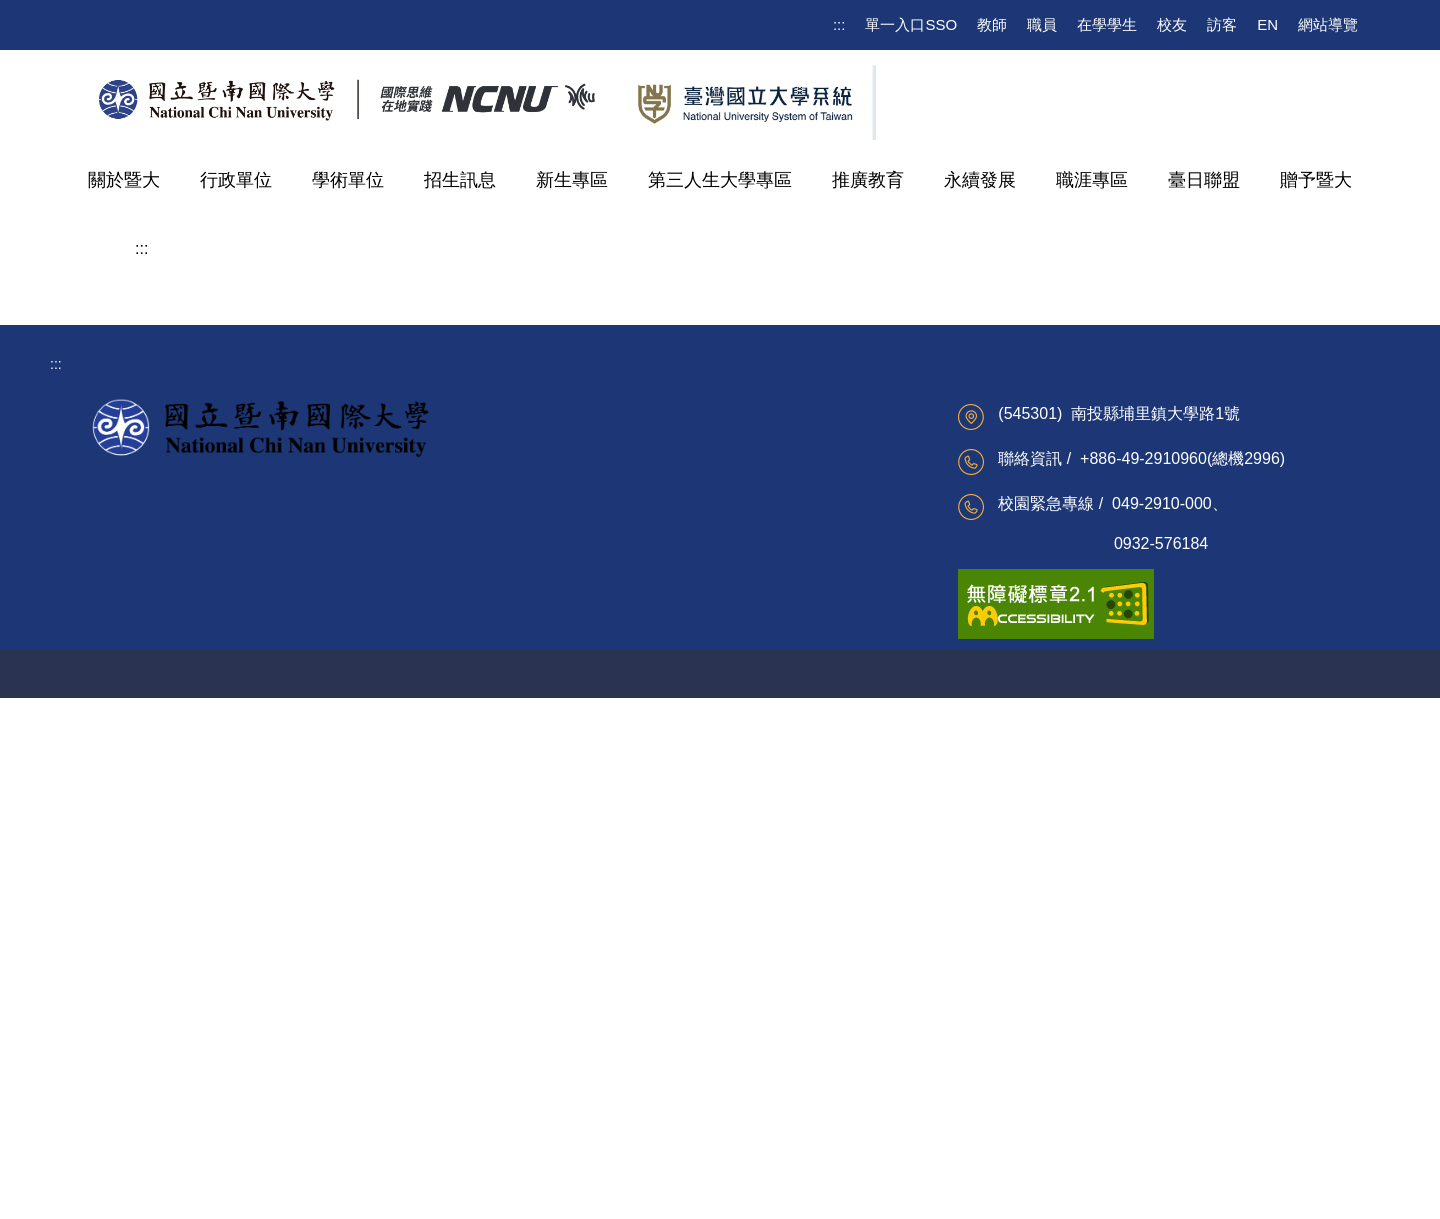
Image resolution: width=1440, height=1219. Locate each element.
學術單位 (348, 180)
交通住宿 (651, 1192)
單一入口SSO (911, 24)
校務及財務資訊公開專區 (142, 982)
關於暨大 (124, 180)
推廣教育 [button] (868, 180)
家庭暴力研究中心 (778, 1015)
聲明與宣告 (858, 1192)
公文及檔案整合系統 (570, 982)
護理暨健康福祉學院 (223, 574)
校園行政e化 (546, 1047)
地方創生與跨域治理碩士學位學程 (813, 347)
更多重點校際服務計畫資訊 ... (814, 1112)
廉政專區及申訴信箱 (570, 1015)
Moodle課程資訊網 (349, 1080)
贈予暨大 (1316, 180)
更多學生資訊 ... (341, 1112)
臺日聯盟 (1204, 180)
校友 (1172, 24)
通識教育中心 (199, 664)
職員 (1042, 24)
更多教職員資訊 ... (564, 1112)
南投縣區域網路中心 (785, 1047)
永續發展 (980, 180)
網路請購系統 (549, 1080)
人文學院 (183, 349)
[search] (1254, 91)
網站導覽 (1328, 24)
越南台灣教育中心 (778, 982)
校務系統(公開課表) (351, 1015)
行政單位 (236, 180)
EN (1267, 24)
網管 (789, 1192)
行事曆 (86, 1047)
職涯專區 (1092, 180)
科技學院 (183, 439)
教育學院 (183, 484)
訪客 (1222, 24)
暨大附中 (183, 754)
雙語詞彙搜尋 (107, 1080)
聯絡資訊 (727, 1192)
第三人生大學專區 (720, 180)
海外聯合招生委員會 (785, 1080)
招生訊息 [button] (460, 180)
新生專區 (572, 180)
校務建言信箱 (107, 1015)
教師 (992, 24)
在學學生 (1107, 24)
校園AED (575, 1192)
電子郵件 (319, 982)
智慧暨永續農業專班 (223, 619)
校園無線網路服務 (347, 1047)
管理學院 (183, 394)
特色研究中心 (199, 709)
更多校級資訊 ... (115, 1112)
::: (839, 24)
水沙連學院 (191, 529)
